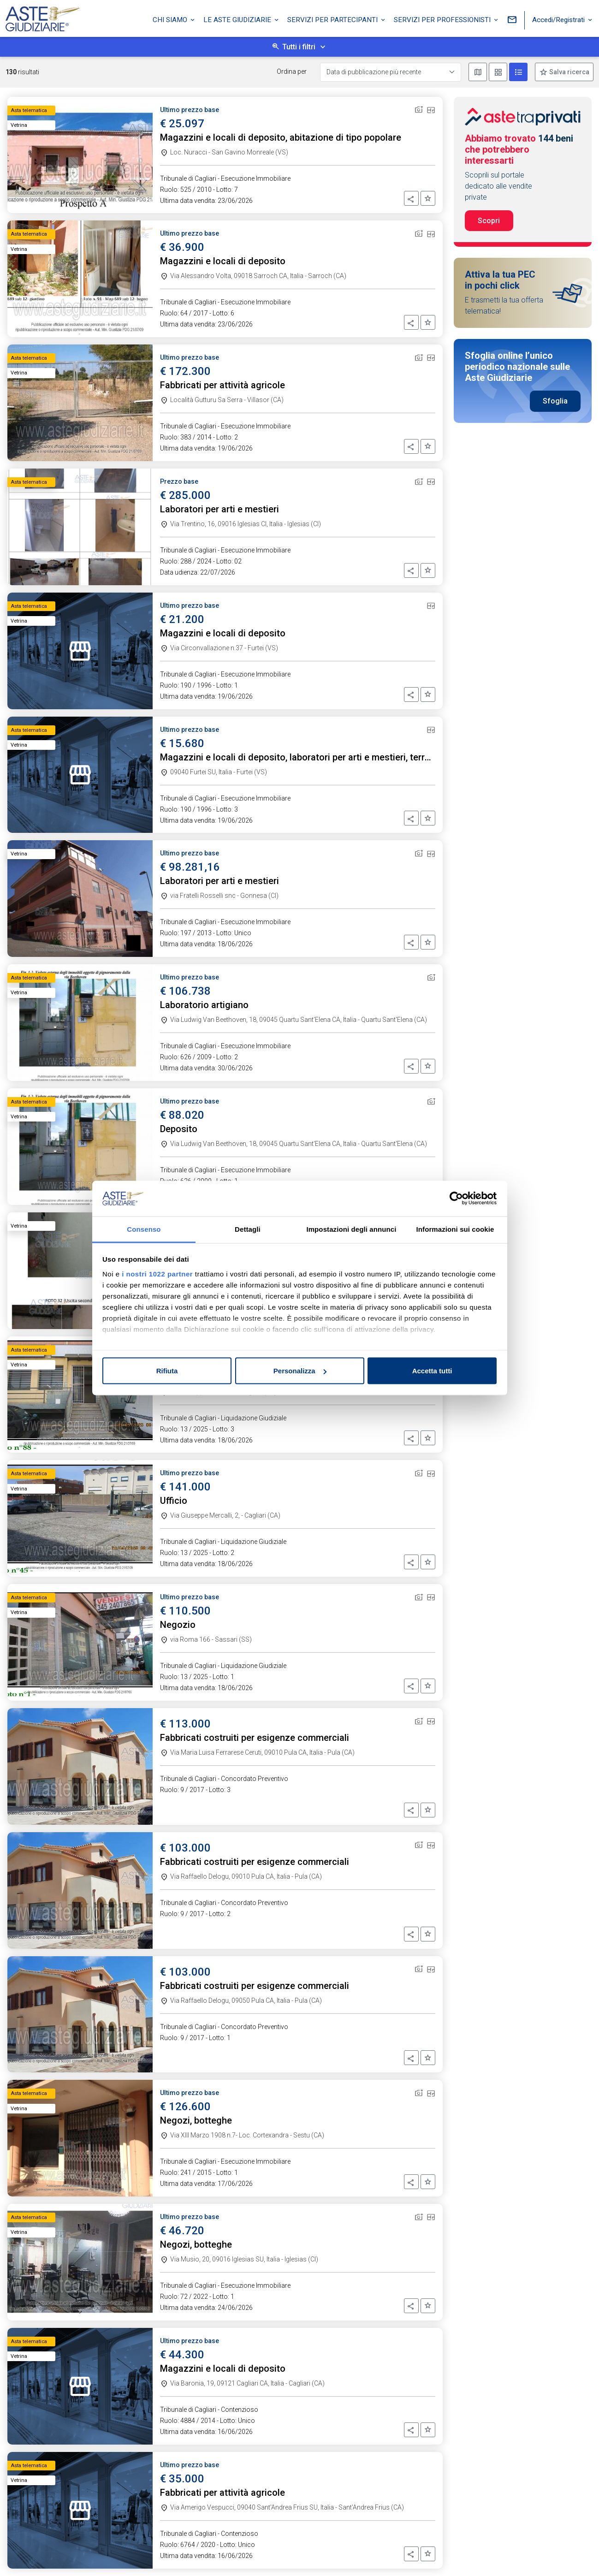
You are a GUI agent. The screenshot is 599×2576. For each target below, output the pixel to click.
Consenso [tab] (143, 1229)
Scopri (489, 220)
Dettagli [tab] (248, 1229)
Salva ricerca (568, 72)
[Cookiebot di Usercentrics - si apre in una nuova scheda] (456, 1198)
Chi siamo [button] (171, 20)
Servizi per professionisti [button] (443, 20)
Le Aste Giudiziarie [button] (238, 20)
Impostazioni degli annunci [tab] (351, 1229)
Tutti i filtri (298, 46)
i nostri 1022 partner (157, 1273)
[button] (411, 198)
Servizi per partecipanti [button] (333, 20)
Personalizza (299, 1371)
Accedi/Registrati (559, 20)
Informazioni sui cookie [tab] (455, 1229)
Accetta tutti (432, 1371)
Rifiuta (167, 1371)
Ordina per (292, 71)
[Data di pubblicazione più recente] (390, 72)
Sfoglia (555, 401)
